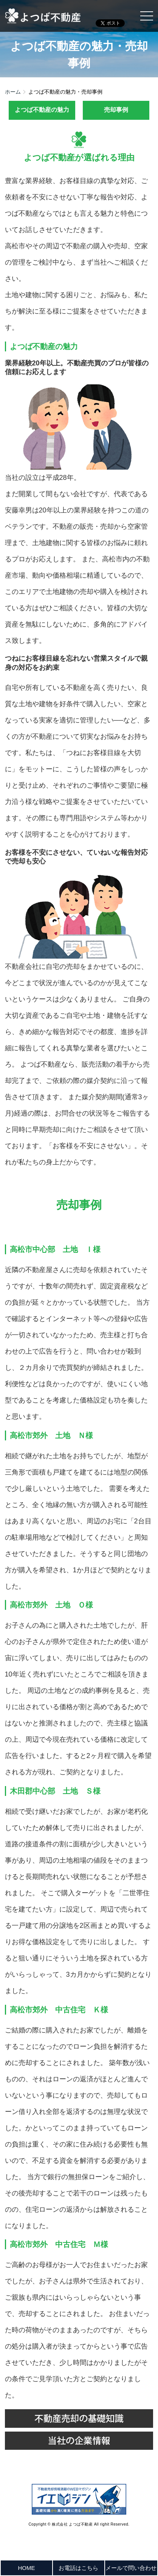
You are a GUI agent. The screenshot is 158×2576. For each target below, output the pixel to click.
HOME (26, 2568)
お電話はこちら (78, 2568)
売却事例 (116, 110)
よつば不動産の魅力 (42, 110)
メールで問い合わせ (130, 2568)
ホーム (13, 92)
